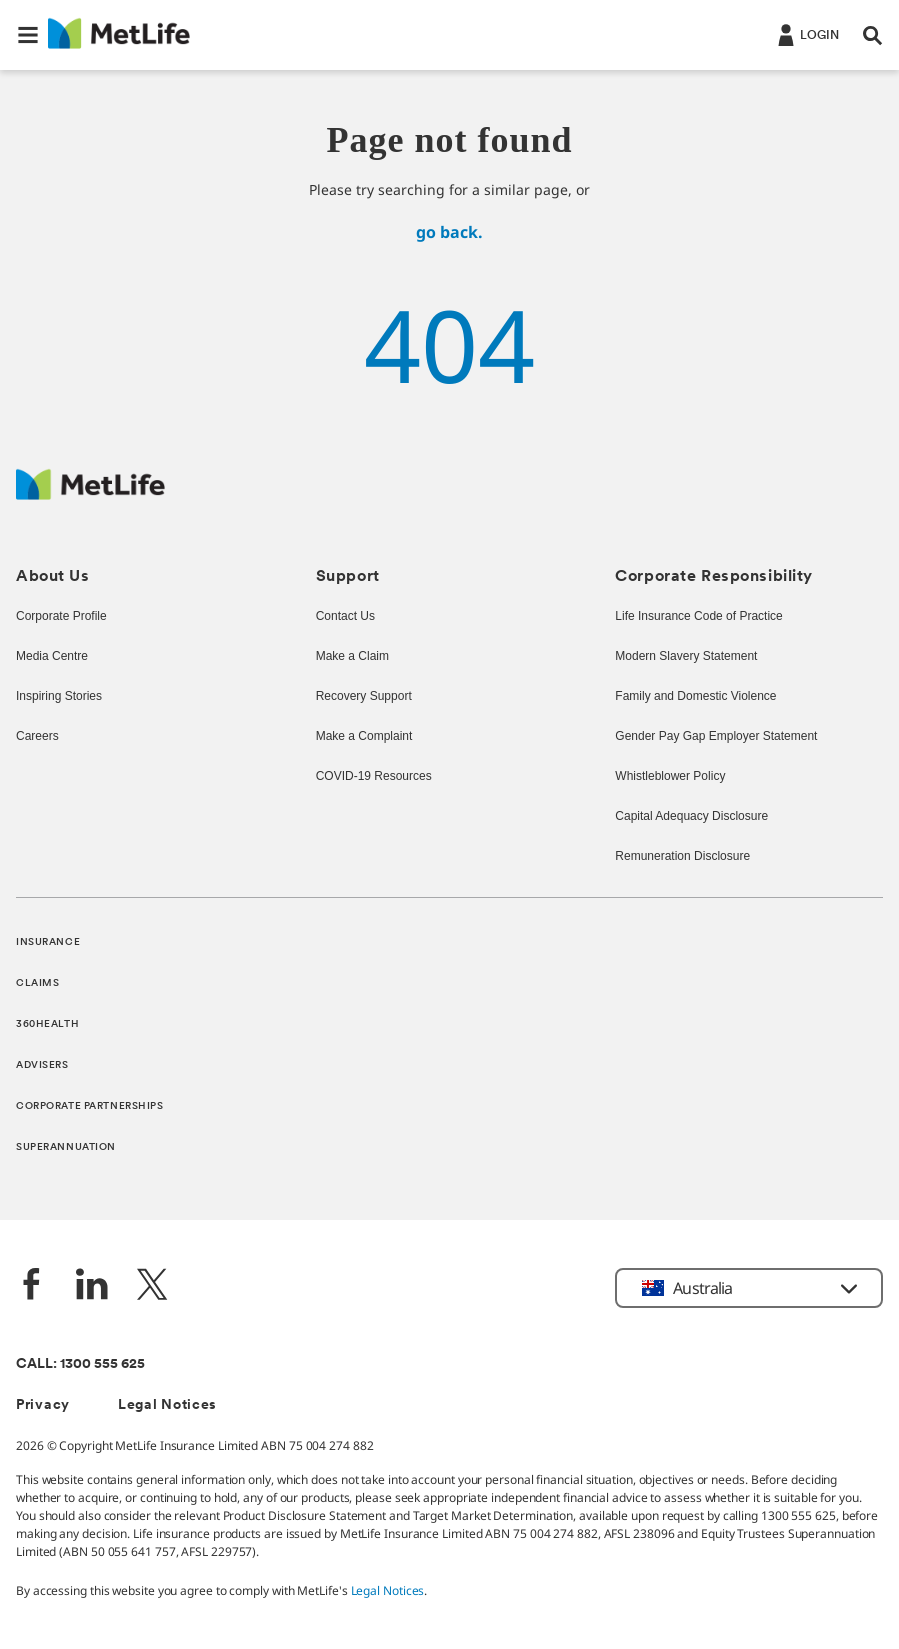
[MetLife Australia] (90, 494)
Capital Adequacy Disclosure (691, 817)
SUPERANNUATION (66, 1147)
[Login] (806, 34)
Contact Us (345, 617)
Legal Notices (167, 1405)
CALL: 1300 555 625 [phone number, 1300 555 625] (80, 1364)
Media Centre (52, 657)
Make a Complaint (364, 737)
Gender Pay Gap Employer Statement (713, 737)
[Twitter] (152, 1286)
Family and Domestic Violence (695, 697)
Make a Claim (352, 657)
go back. (449, 232)
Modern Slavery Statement (685, 657)
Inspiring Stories (58, 697)
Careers (36, 737)
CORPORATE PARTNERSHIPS (90, 1106)
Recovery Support (363, 697)
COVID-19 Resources (371, 777)
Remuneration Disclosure (681, 857)
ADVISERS (42, 1065)
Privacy (43, 1405)
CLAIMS (37, 983)
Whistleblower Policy (671, 777)
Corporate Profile (61, 617)
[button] (28, 35)
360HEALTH (47, 1024)
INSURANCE (48, 942)
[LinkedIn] (92, 1286)
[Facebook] (32, 1286)
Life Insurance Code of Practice (697, 617)
